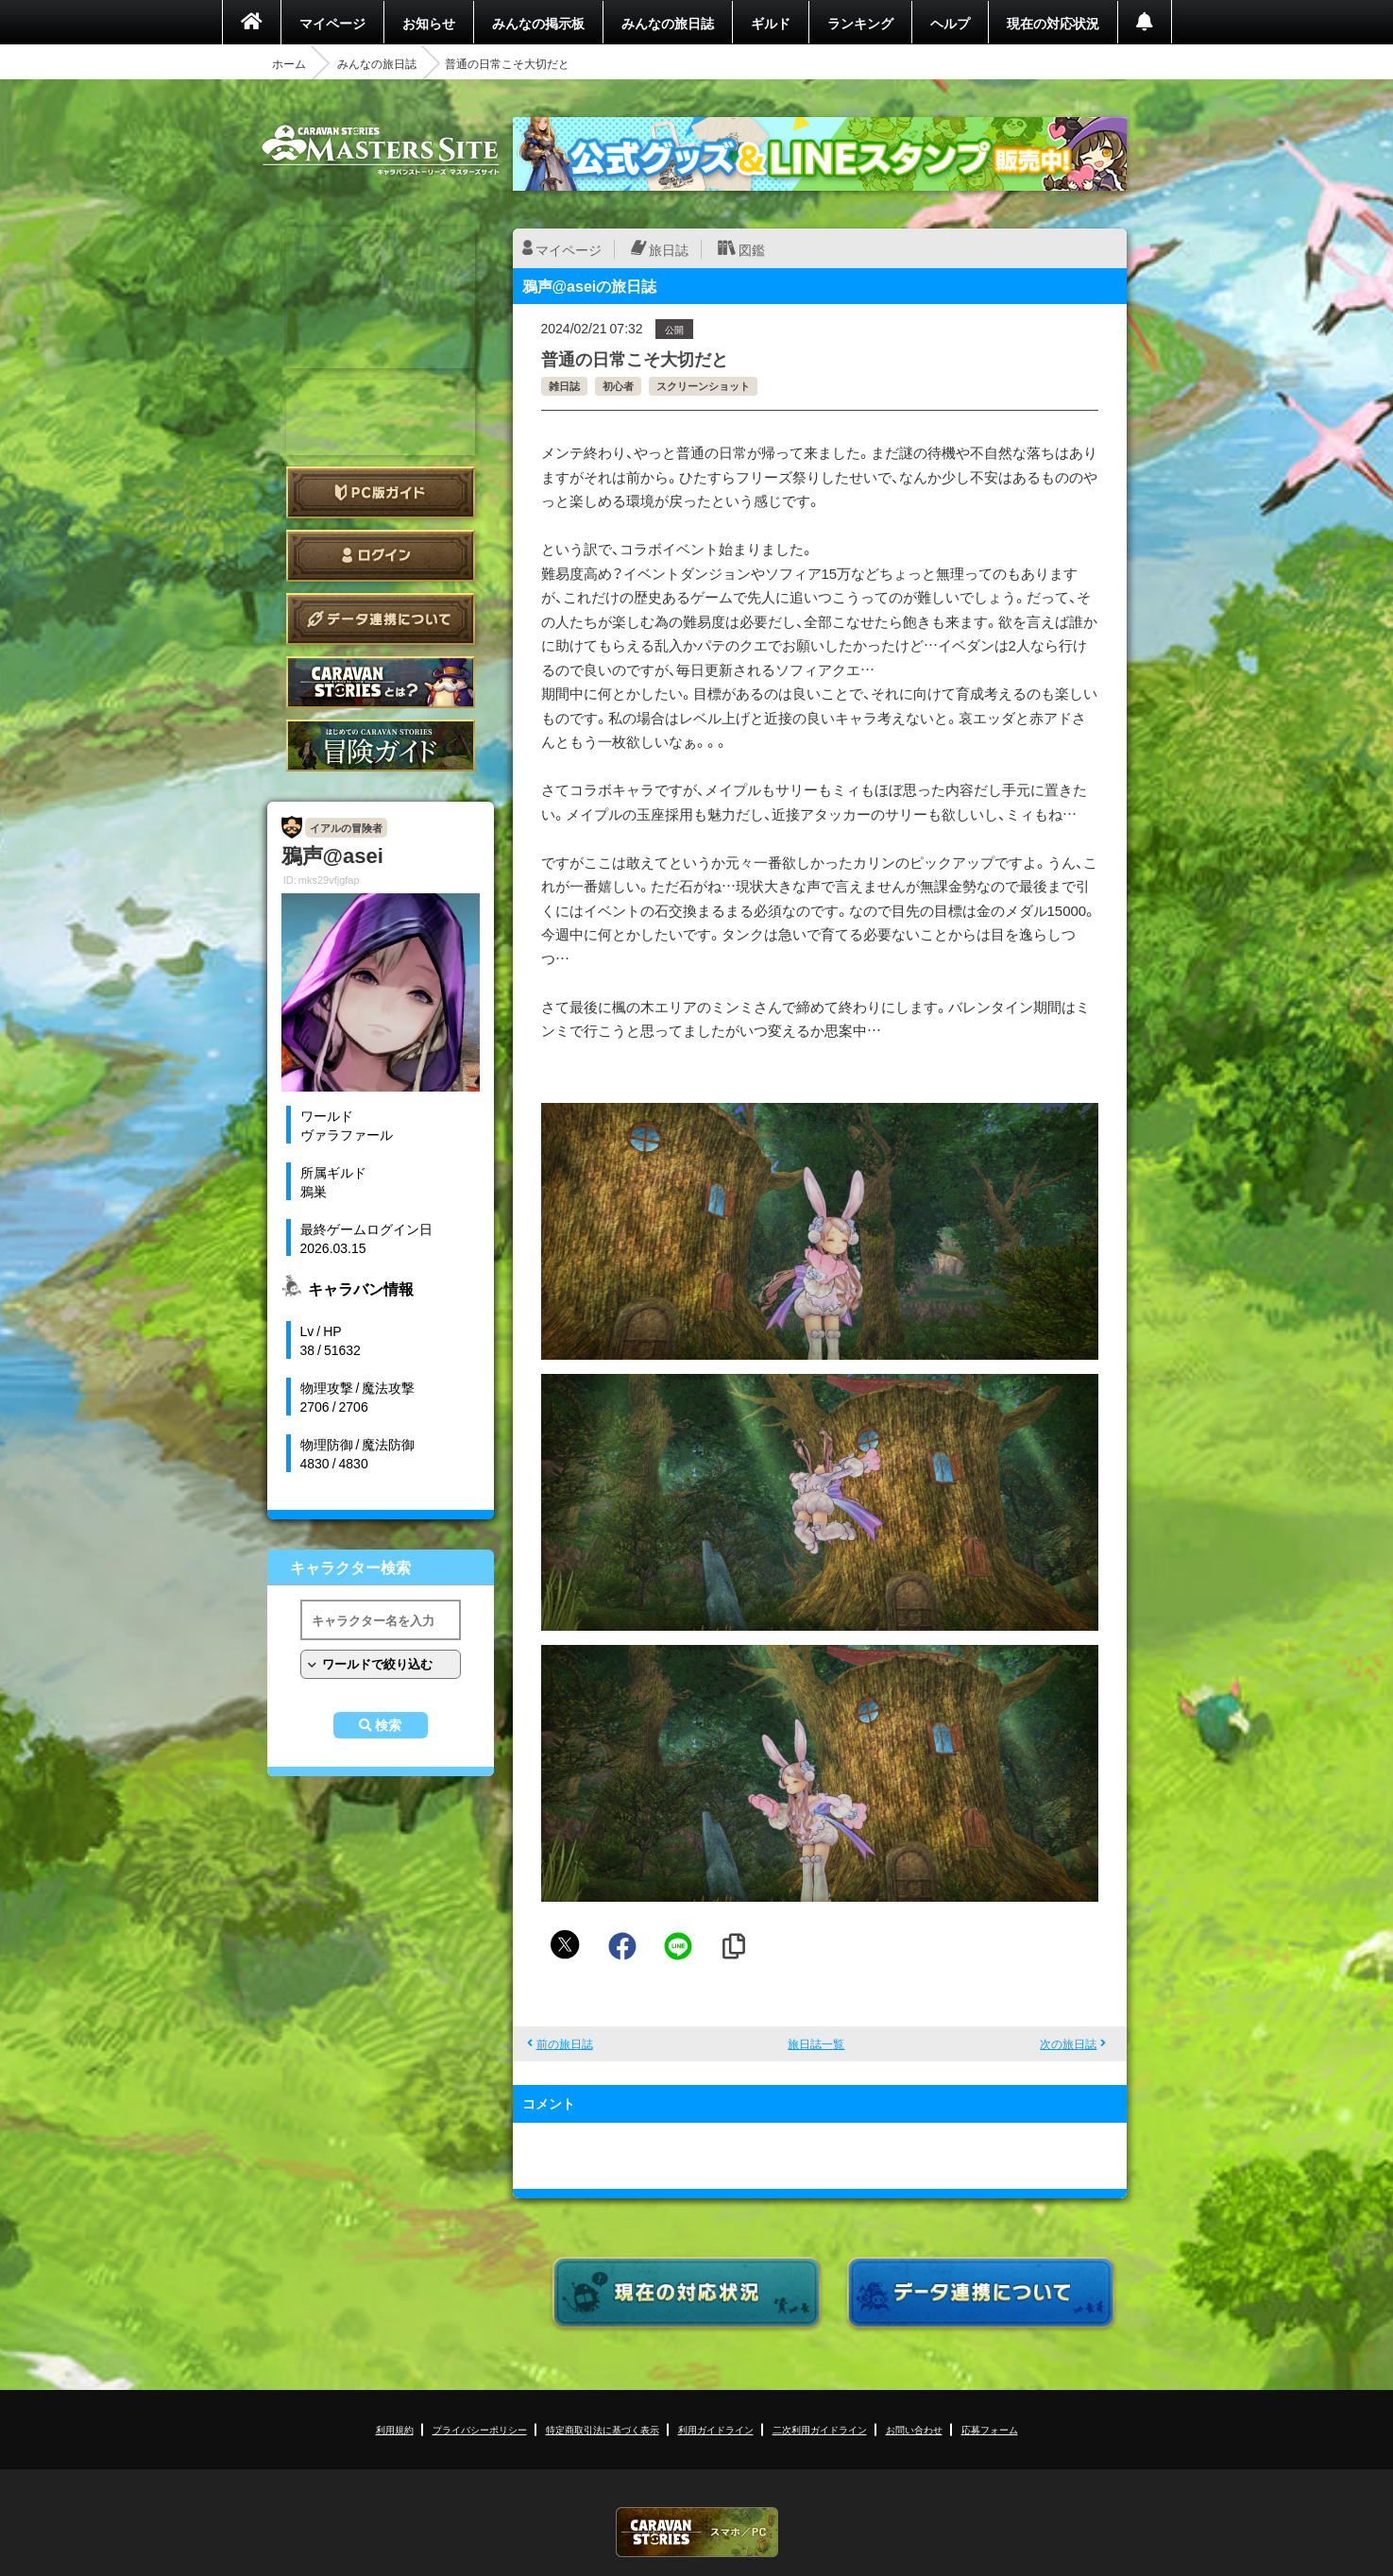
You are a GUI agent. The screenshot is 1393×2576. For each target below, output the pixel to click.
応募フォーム (989, 2429)
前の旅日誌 (564, 2043)
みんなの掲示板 (538, 22)
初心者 (618, 386)
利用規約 (395, 2429)
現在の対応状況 (1053, 22)
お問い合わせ (914, 2429)
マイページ (332, 22)
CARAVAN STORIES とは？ (380, 682)
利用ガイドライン (716, 2429)
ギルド (770, 22)
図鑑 (752, 249)
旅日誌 (668, 249)
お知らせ (428, 22)
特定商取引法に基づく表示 (602, 2429)
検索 (388, 1725)
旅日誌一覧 (816, 2043)
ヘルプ (950, 22)
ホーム (289, 63)
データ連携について (380, 619)
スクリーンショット (703, 386)
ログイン (380, 556)
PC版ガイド (380, 492)
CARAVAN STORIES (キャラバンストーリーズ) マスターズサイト (380, 150)
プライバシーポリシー (480, 2429)
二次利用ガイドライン (820, 2429)
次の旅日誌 (1068, 2043)
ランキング (860, 22)
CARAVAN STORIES (697, 2532)
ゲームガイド (380, 745)
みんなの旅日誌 (667, 22)
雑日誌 (564, 386)
